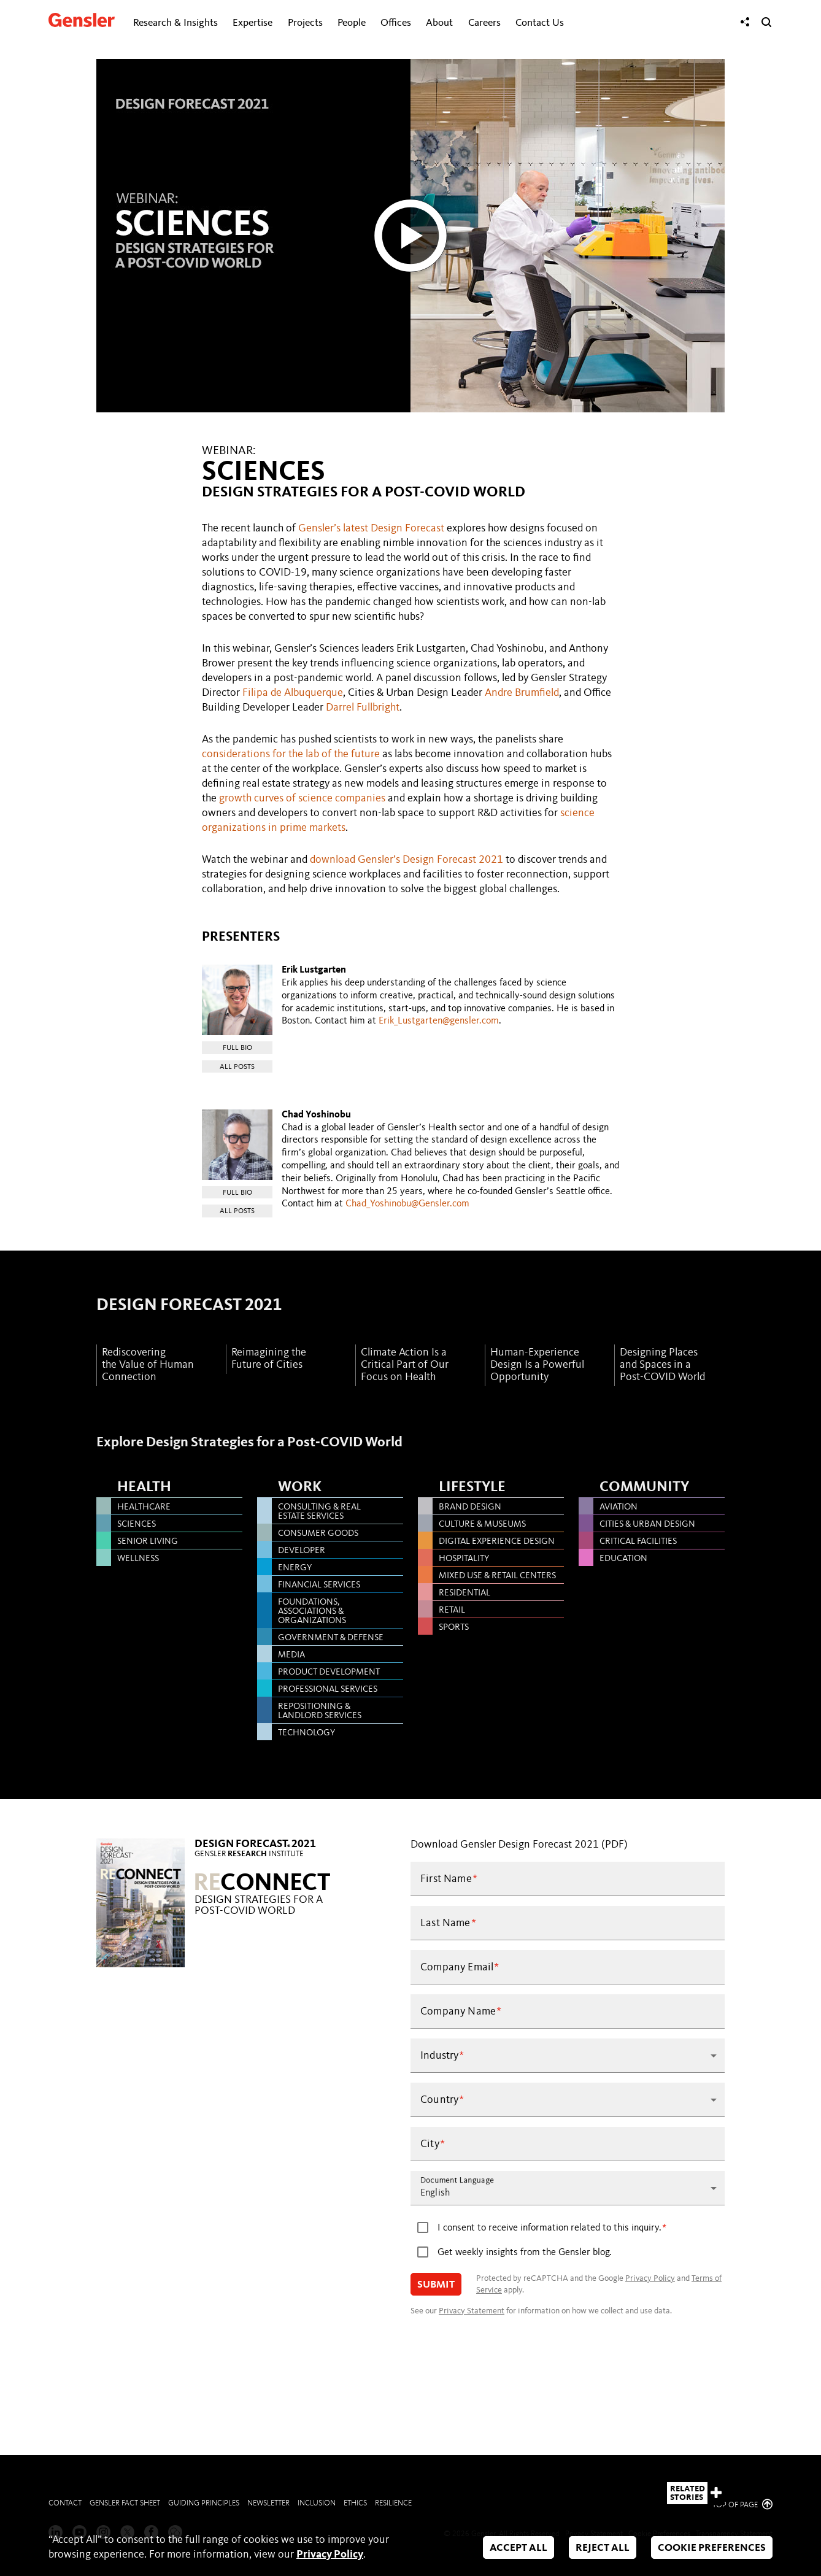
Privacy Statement (471, 2311)
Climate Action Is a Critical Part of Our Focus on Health (405, 1364)
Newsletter (268, 2503)
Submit (436, 2285)
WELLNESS (138, 1559)
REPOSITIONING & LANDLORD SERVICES (319, 1711)
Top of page (742, 2505)
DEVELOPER (301, 1551)
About (439, 23)
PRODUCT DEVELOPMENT (329, 1672)
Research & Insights (175, 23)
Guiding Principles (203, 2503)
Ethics (355, 2503)
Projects (305, 23)
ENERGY (295, 1568)
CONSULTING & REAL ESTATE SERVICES (319, 1512)
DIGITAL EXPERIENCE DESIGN (497, 1541)
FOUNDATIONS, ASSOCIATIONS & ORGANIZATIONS (312, 1611)
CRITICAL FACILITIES (638, 1541)
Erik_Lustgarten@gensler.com (439, 1021)
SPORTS (454, 1627)
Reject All (603, 2548)
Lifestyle (472, 1487)
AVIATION (618, 1507)
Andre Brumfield (522, 692)
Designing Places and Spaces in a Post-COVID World (662, 1364)
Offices (395, 23)
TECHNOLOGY (306, 1733)
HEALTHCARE (144, 1507)
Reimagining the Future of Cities (268, 1358)
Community (644, 1487)
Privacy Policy (650, 2278)
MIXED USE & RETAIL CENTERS (497, 1576)
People (351, 23)
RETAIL (452, 1610)
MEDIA (291, 1655)
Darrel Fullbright (362, 707)
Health (144, 1487)
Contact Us (539, 23)
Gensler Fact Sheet (125, 2503)
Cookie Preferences (712, 2548)
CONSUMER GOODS (318, 1533)
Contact (65, 2503)
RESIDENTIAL (464, 1593)
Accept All (518, 2548)
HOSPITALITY (464, 1559)
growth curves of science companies (302, 798)
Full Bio (237, 1048)
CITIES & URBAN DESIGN (647, 1524)
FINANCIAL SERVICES (319, 1585)
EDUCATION (623, 1559)
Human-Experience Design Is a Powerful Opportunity (537, 1364)
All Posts (237, 1067)
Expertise (252, 23)
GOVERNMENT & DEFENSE (331, 1638)
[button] (567, 2055)
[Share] (745, 22)
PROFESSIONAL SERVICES (327, 1689)
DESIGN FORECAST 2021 (189, 1305)
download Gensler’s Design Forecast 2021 (406, 859)
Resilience (393, 2503)
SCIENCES (136, 1524)
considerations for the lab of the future (291, 754)
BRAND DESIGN (470, 1507)
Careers (484, 23)
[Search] (766, 22)
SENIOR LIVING (147, 1541)
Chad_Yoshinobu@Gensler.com (407, 1204)
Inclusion (317, 2503)
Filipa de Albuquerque (292, 692)
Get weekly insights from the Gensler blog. (524, 2253)
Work (300, 1487)
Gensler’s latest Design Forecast (371, 528)
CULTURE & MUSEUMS (482, 1524)
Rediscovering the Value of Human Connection (148, 1364)
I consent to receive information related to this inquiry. (549, 2228)
